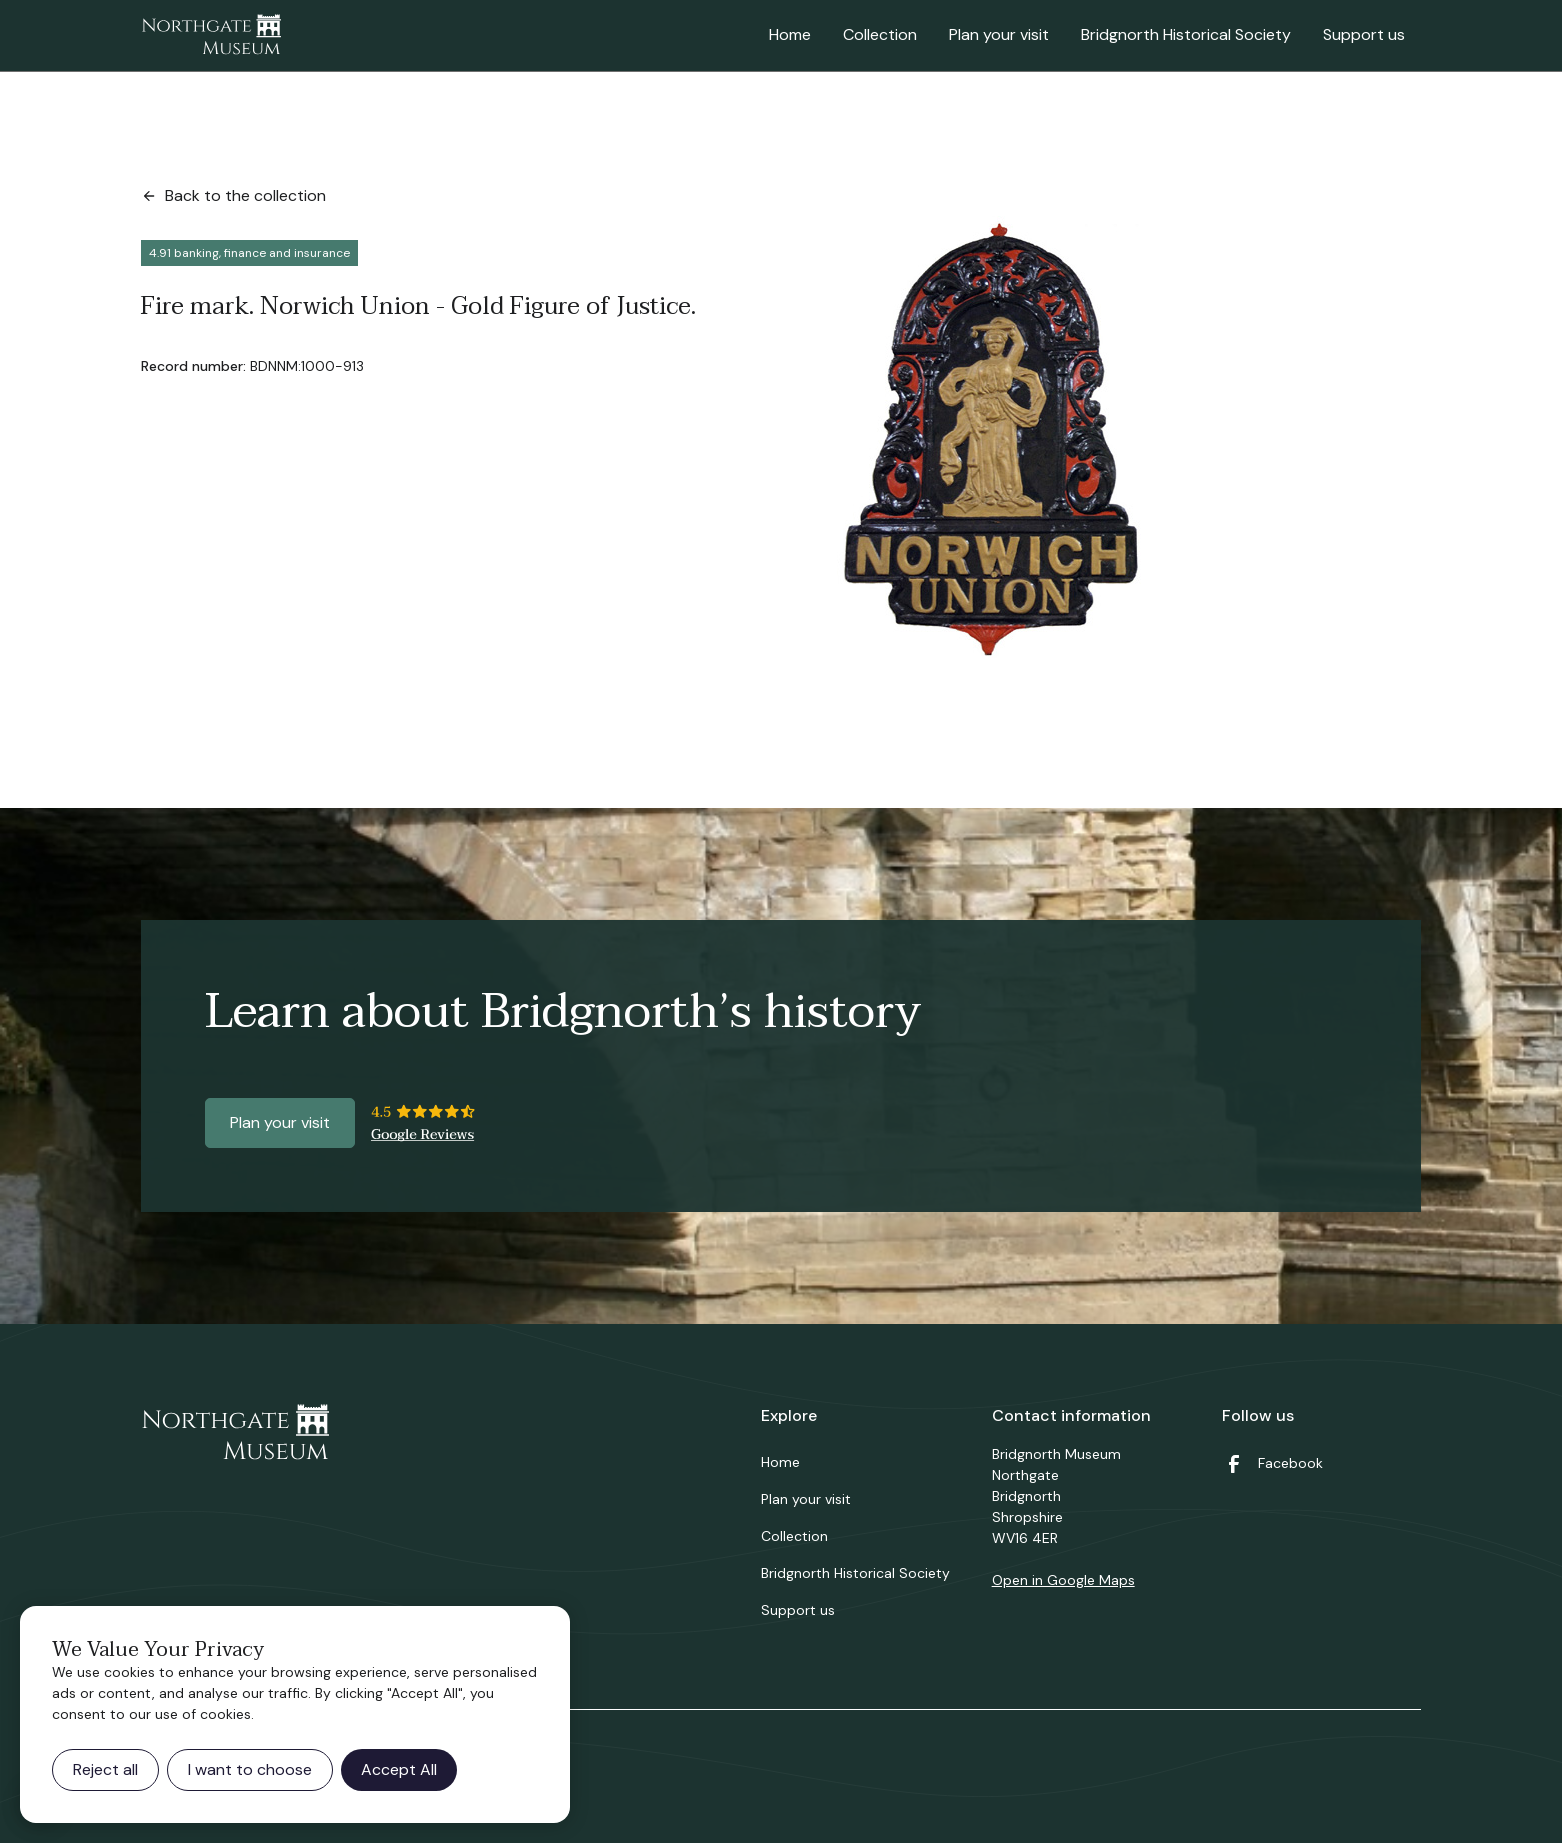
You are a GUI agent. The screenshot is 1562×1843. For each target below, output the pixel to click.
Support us (1364, 34)
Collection (880, 34)
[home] (211, 36)
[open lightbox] (993, 440)
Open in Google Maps (1063, 1580)
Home (790, 34)
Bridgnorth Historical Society (1186, 34)
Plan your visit (999, 34)
